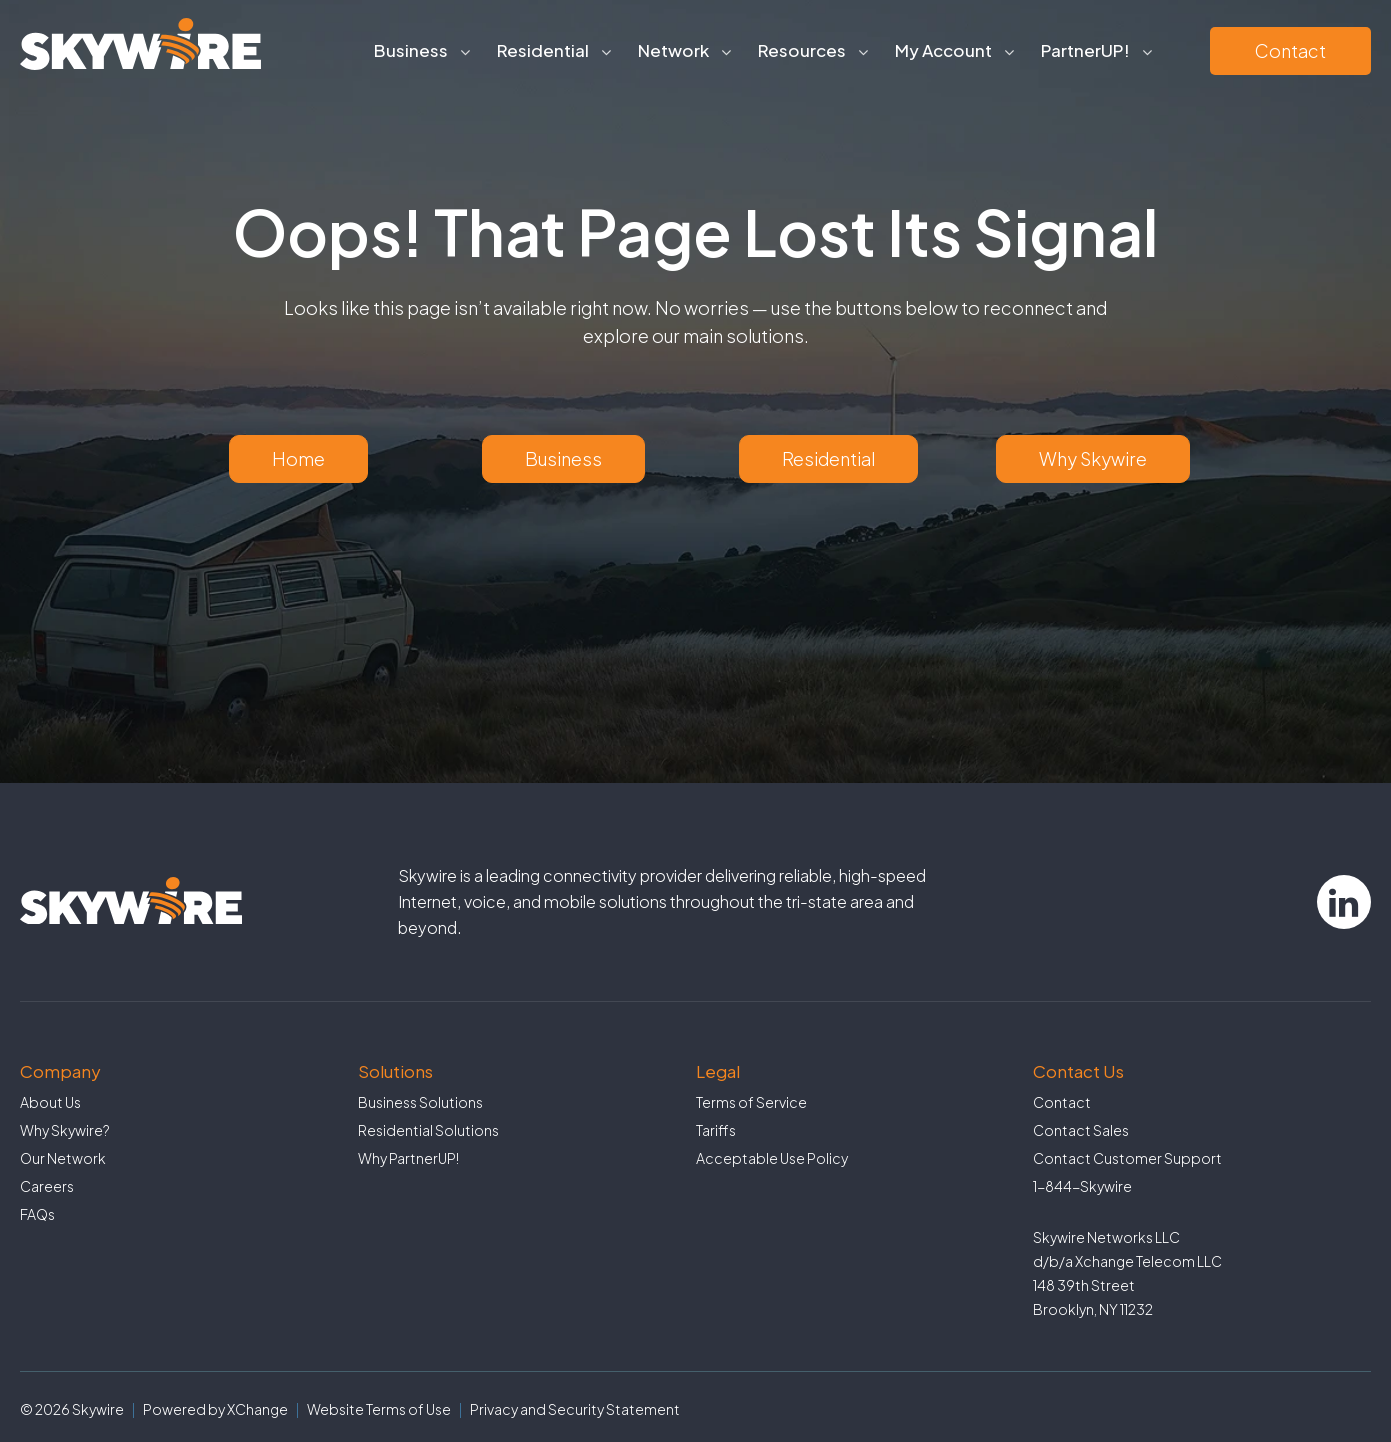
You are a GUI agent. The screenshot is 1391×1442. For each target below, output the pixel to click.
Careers (47, 1186)
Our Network (63, 1158)
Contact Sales (1081, 1130)
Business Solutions (420, 1102)
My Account (943, 50)
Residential (543, 50)
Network (673, 50)
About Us (50, 1102)
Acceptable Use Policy (772, 1158)
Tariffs (716, 1130)
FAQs (37, 1214)
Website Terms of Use (379, 1409)
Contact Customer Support (1127, 1158)
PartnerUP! (1085, 50)
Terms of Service (751, 1102)
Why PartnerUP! (408, 1158)
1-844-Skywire (1082, 1186)
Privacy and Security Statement (575, 1409)
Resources (802, 50)
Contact (1290, 50)
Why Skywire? (65, 1130)
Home (298, 458)
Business (411, 50)
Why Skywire (1093, 458)
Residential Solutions (428, 1130)
